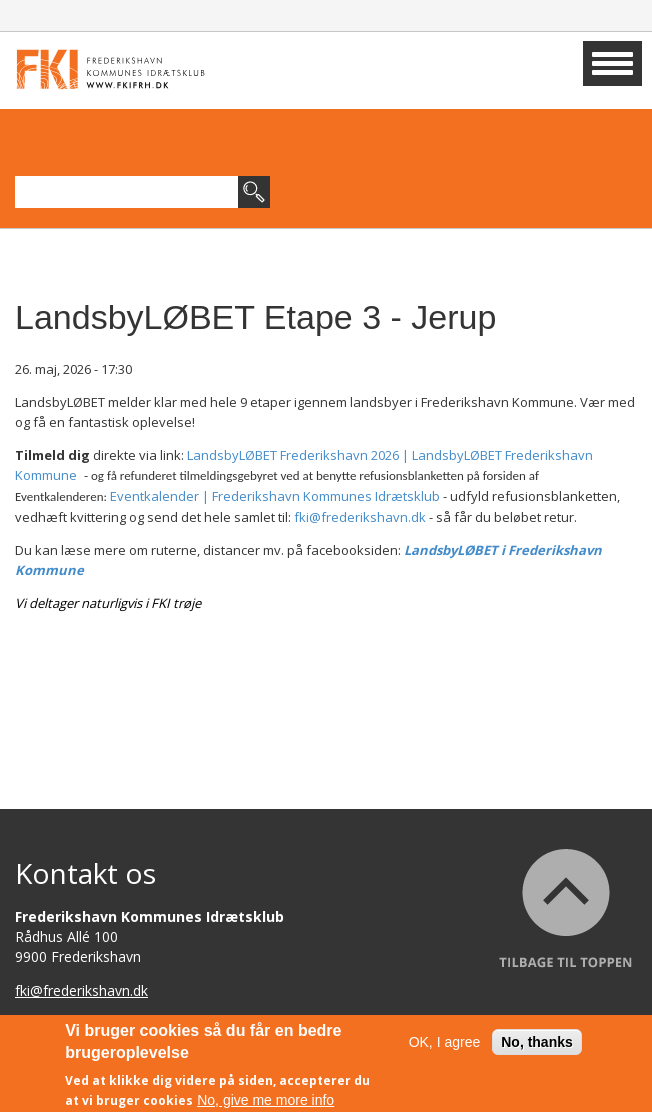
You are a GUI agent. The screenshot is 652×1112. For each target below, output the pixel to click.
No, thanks (537, 1047)
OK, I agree (445, 1047)
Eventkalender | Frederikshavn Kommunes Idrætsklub (275, 496)
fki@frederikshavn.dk (360, 517)
